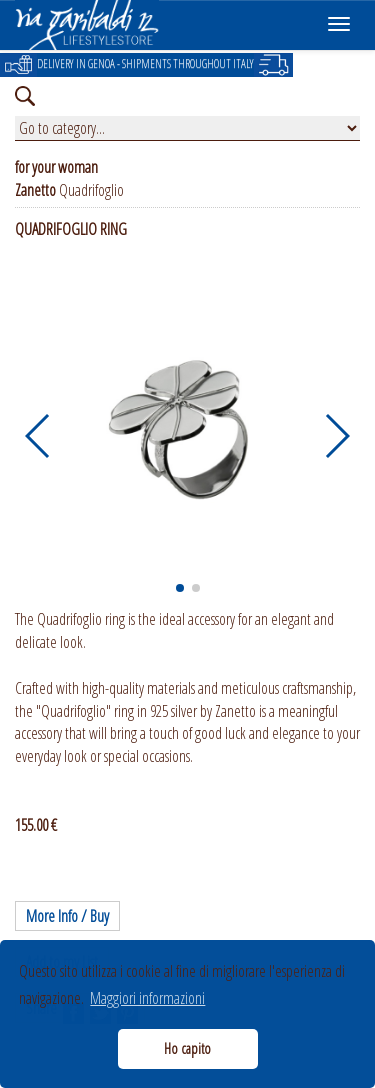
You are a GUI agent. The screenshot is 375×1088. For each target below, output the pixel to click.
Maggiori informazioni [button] (147, 998)
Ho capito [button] (187, 1048)
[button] (38, 436)
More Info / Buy (67, 916)
